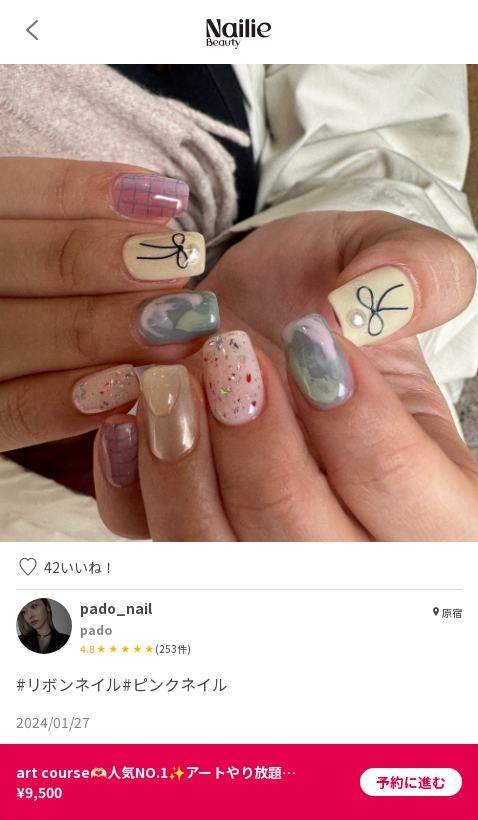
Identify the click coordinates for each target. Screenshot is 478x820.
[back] (32, 30)
